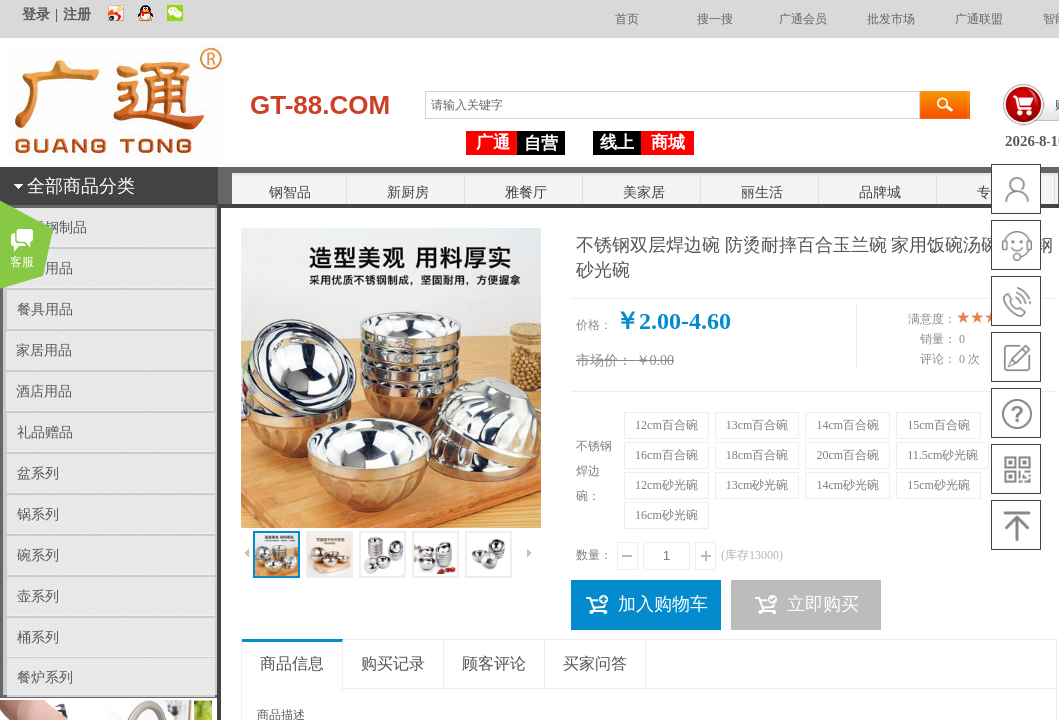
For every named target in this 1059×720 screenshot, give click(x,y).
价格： (594, 325)
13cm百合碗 (757, 425)
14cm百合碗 (847, 425)
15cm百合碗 (938, 425)
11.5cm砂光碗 (942, 455)
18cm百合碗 (757, 455)
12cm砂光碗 (666, 485)
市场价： (604, 360)
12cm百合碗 (666, 425)
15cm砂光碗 (938, 485)
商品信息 (292, 663)
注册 (77, 14)
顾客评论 (494, 663)
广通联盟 (979, 19)
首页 (627, 19)
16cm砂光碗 (666, 515)
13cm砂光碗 (757, 485)
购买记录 (393, 663)
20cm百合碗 (847, 455)
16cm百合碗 (666, 455)
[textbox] (672, 105)
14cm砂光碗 (847, 485)
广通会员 (803, 19)
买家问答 (595, 663)
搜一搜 (715, 19)
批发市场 (891, 19)
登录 (36, 14)
